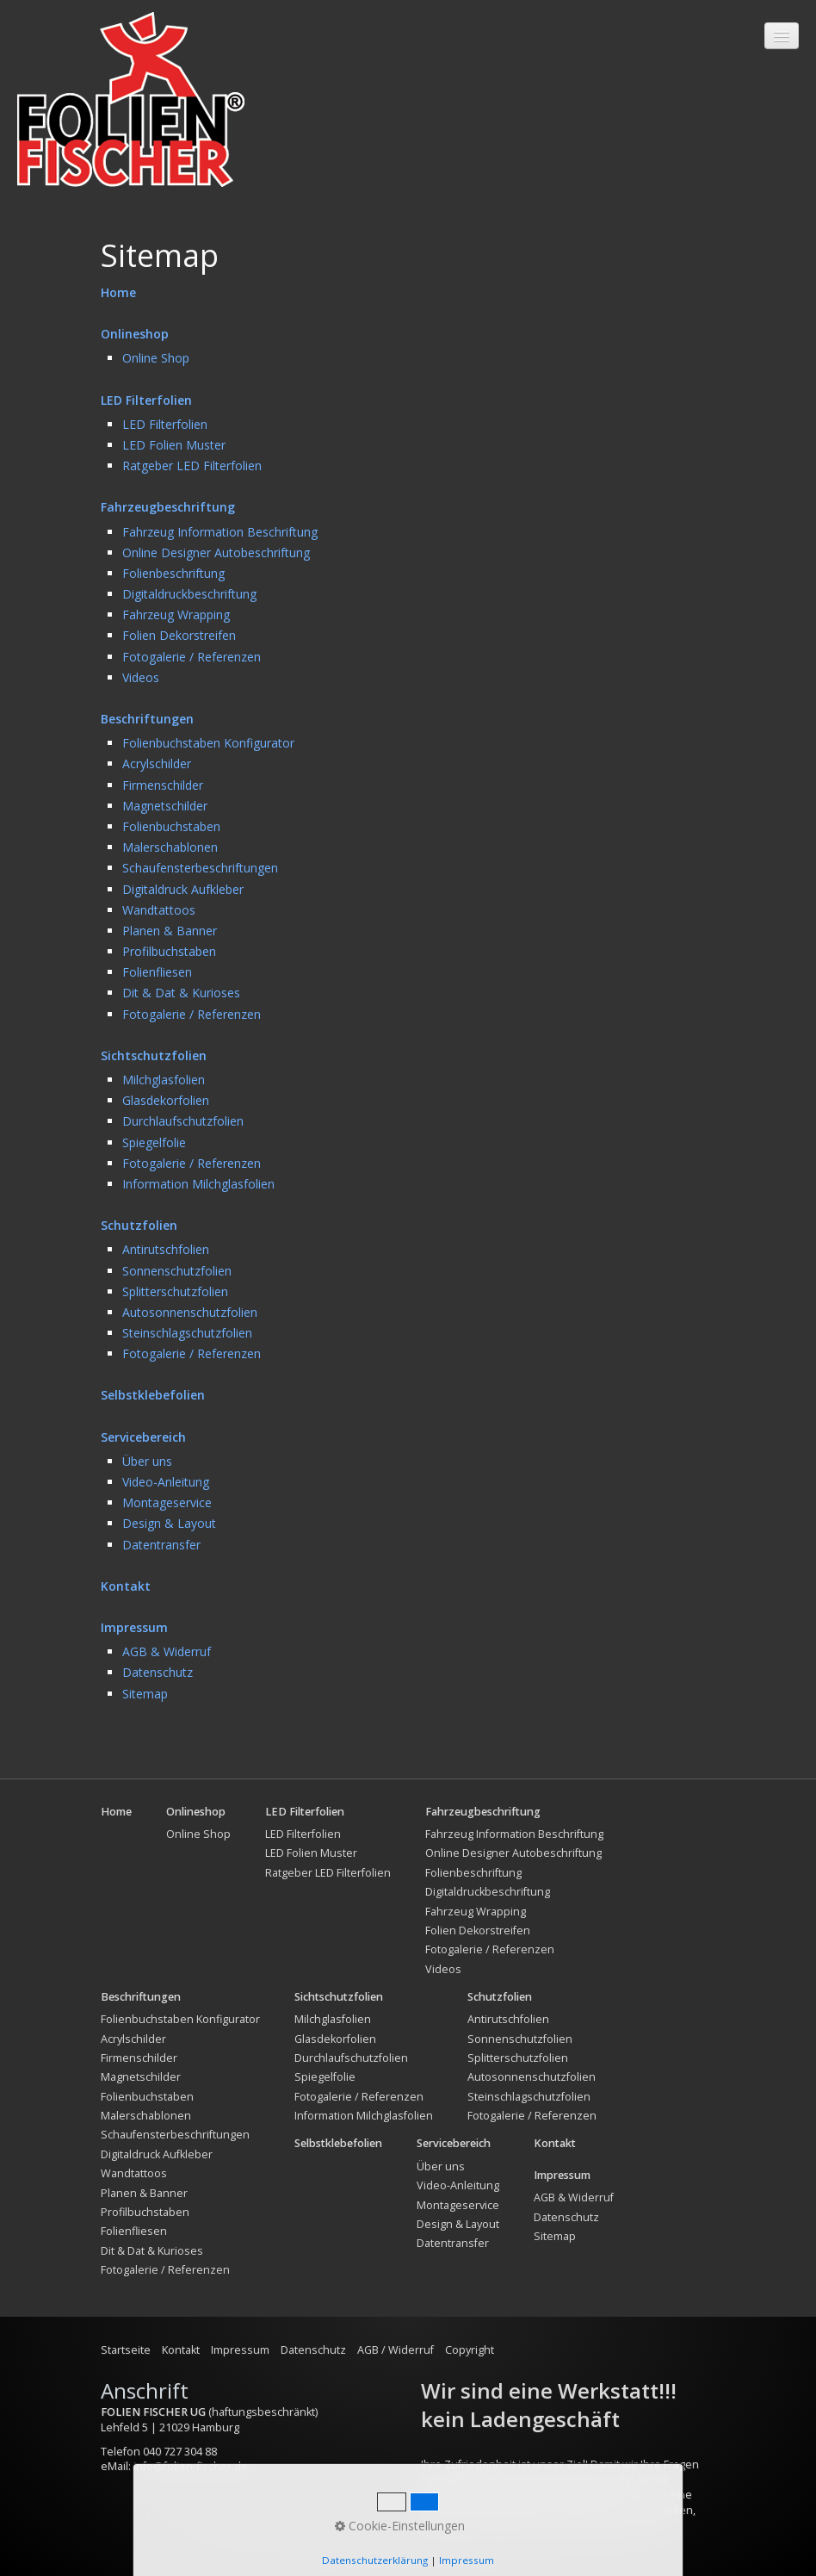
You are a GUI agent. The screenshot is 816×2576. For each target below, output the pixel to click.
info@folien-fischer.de (190, 2466)
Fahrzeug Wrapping (176, 614)
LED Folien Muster (174, 445)
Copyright (469, 2350)
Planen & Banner (169, 930)
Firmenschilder (162, 785)
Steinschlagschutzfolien (187, 1333)
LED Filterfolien (164, 424)
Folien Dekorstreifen (179, 635)
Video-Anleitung (165, 1482)
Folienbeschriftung (173, 573)
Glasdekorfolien (165, 1100)
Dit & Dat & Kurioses (181, 992)
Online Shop (155, 358)
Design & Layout (169, 1523)
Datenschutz (157, 1672)
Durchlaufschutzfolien (183, 1121)
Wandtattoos (158, 910)
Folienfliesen (157, 972)
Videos (140, 677)
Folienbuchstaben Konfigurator (208, 743)
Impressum (240, 2350)
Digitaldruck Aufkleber (183, 889)
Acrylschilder (156, 763)
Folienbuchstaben (171, 826)
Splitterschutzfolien (175, 1291)
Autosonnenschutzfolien (189, 1312)
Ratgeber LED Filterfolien (192, 465)
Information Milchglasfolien (198, 1184)
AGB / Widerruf (395, 2350)
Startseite (126, 2350)
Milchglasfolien (163, 1079)
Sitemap (145, 1693)
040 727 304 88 (180, 2451)
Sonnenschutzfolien (177, 1271)
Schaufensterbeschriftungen (200, 868)
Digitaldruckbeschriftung (189, 594)
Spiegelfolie (154, 1142)
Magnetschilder (164, 806)
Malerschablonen (170, 847)
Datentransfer (161, 1544)
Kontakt (181, 2350)
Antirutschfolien (165, 1249)
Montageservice (167, 1502)
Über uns (147, 1461)
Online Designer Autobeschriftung (216, 552)
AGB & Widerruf (166, 1651)
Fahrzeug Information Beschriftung (220, 532)
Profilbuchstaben (169, 951)
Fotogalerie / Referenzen (191, 657)
